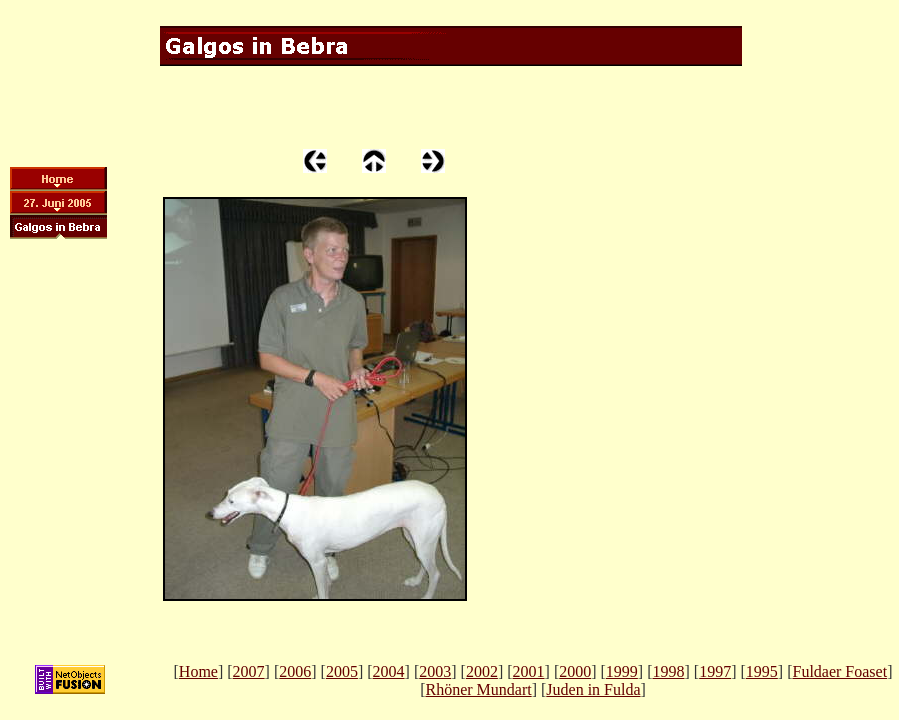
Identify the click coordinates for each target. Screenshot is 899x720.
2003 (435, 671)
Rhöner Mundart (478, 689)
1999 (622, 671)
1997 (715, 671)
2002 (482, 671)
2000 (575, 671)
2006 (295, 671)
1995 (762, 671)
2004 (389, 671)
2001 (529, 671)
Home (198, 671)
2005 (342, 671)
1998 (669, 671)
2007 (249, 671)
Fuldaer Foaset (839, 671)
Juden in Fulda (593, 689)
